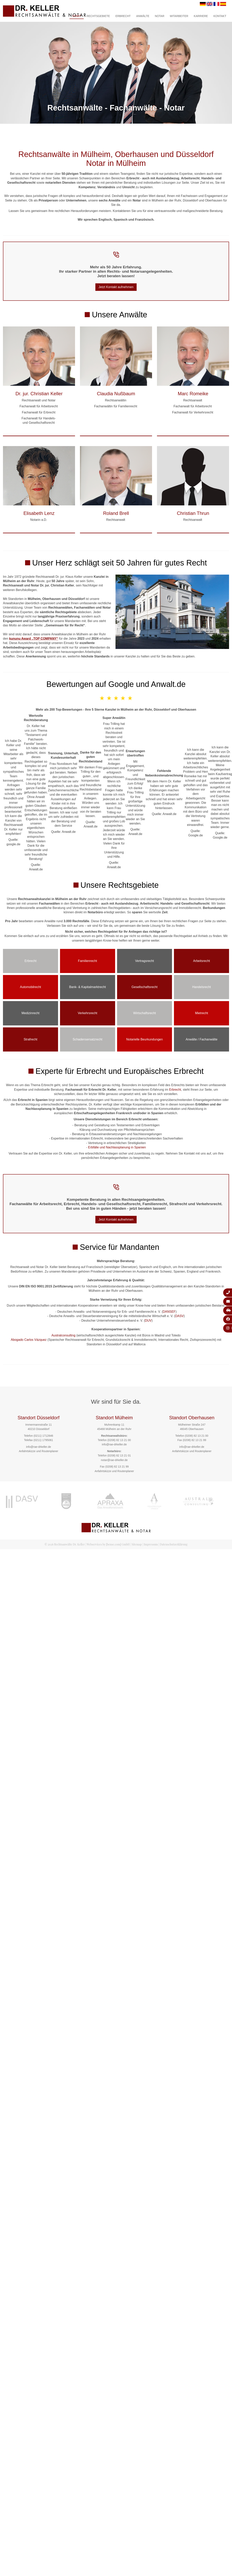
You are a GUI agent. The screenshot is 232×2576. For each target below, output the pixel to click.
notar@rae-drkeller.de (114, 1460)
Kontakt (219, 16)
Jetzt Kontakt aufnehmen (116, 287)
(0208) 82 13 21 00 (119, 1440)
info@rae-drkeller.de (38, 1446)
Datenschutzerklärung (174, 1544)
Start (76, 16)
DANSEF (169, 1311)
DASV (179, 1316)
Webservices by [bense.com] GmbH (108, 1544)
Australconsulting (63, 1335)
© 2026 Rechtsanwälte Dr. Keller (65, 1544)
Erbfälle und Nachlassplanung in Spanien (117, 1147)
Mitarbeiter (179, 16)
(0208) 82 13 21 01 (119, 1455)
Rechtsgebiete (98, 16)
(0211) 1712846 (43, 1435)
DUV (148, 1320)
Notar (159, 16)
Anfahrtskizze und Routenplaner (38, 1451)
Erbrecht (123, 16)
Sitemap (137, 1544)
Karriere (201, 16)
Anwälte (142, 16)
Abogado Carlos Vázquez (28, 1339)
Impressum (151, 1544)
